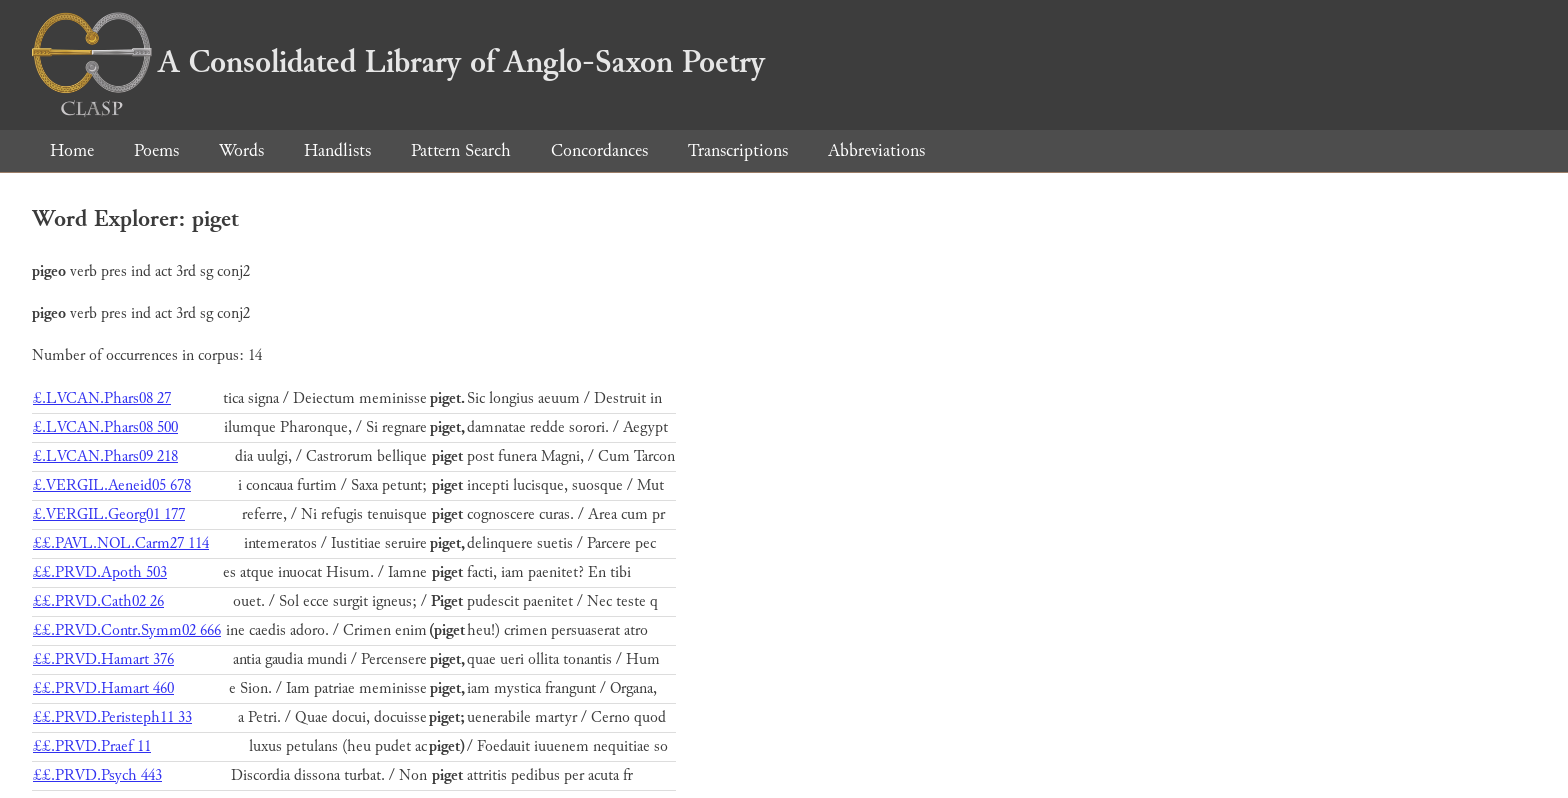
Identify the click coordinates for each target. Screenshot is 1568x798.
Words (241, 150)
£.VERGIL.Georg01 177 (109, 514)
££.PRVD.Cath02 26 (98, 601)
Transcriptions (738, 150)
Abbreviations (876, 150)
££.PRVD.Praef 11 (92, 746)
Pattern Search (461, 150)
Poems (156, 150)
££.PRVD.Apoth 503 (100, 572)
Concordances (599, 150)
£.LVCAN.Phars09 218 (105, 456)
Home (72, 150)
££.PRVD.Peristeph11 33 (112, 717)
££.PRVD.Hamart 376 (103, 659)
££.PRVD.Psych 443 (97, 775)
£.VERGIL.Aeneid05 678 (112, 485)
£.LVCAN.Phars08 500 (105, 427)
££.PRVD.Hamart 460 (103, 688)
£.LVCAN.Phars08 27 (102, 398)
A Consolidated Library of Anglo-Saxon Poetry (398, 62)
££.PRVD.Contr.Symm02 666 (127, 630)
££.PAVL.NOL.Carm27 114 (121, 543)
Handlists (337, 150)
